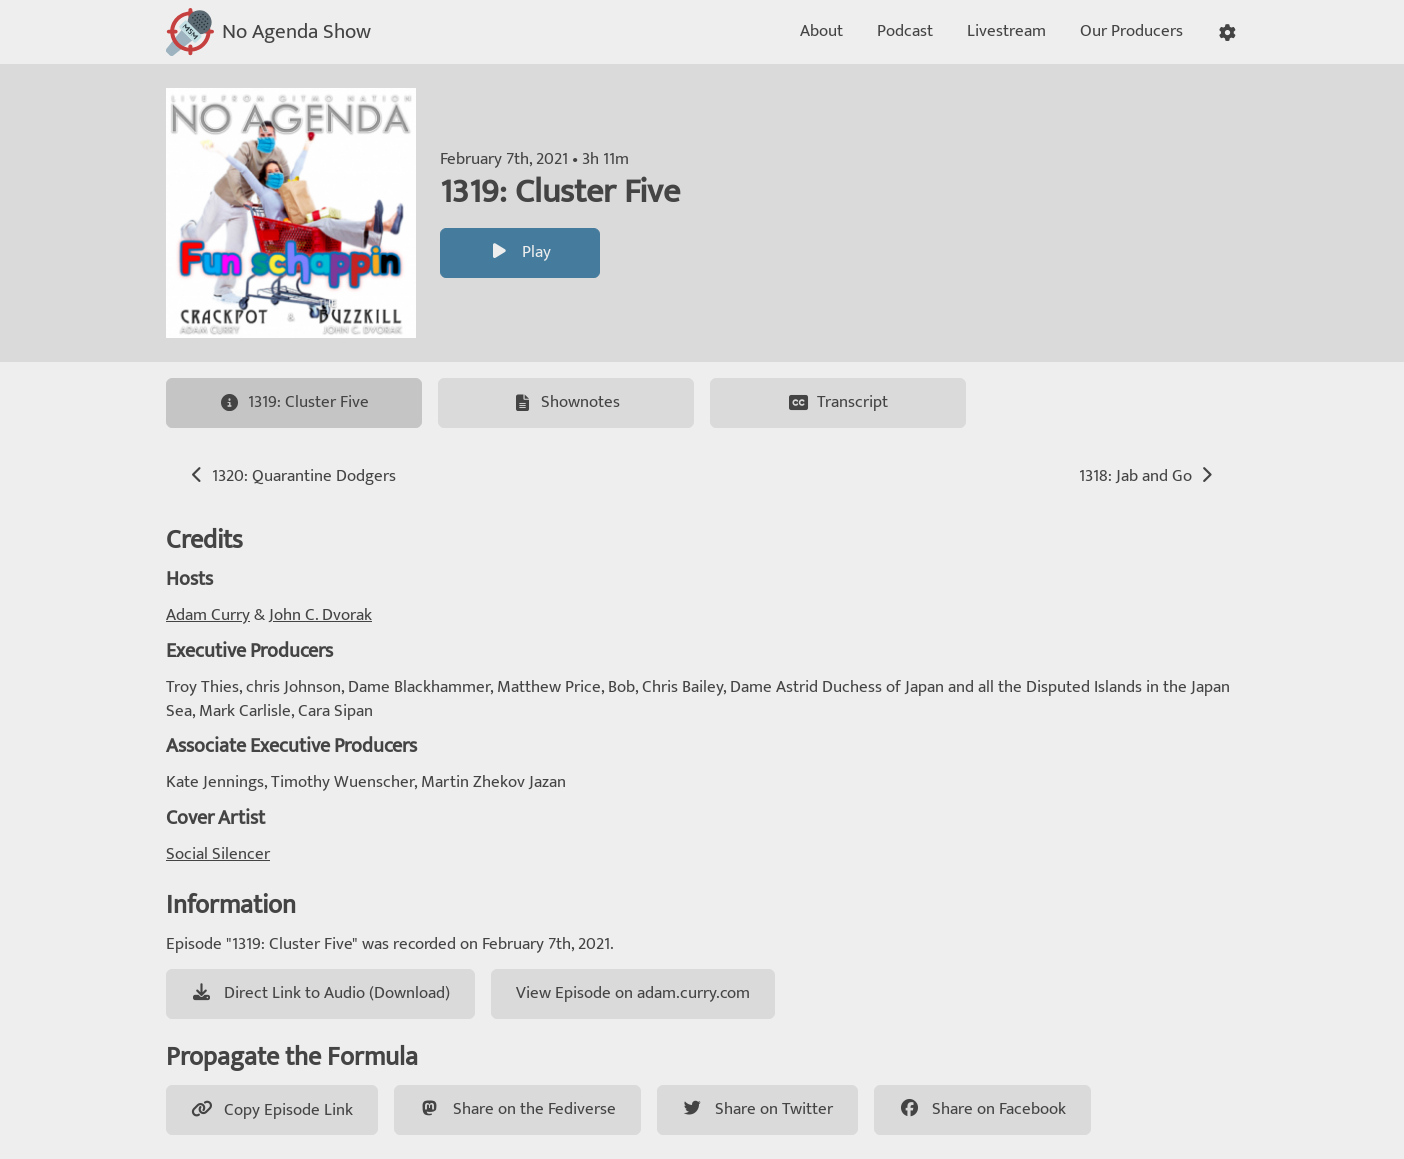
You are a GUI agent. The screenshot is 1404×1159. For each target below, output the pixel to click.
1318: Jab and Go (1148, 476)
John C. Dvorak (320, 615)
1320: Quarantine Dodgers (291, 476)
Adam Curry (208, 615)
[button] (1227, 32)
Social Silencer (218, 854)
